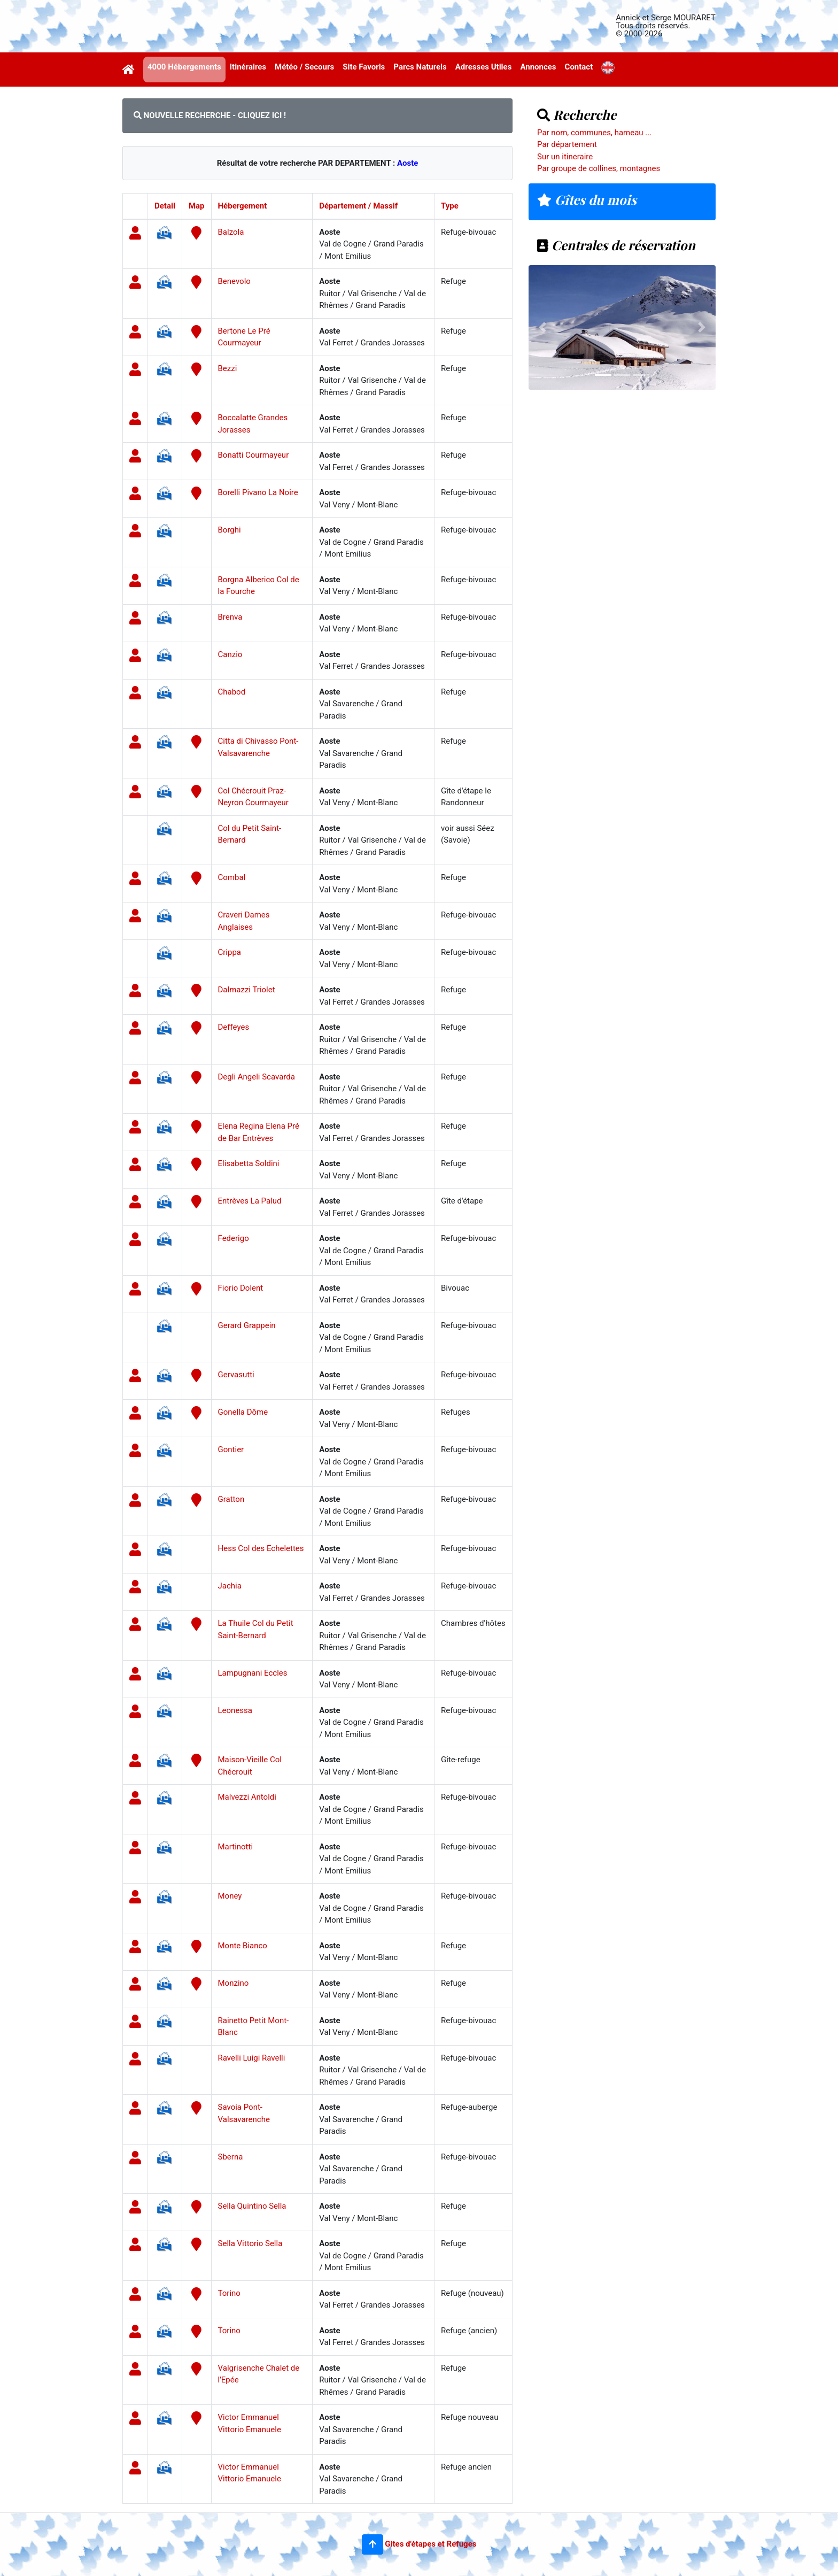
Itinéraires (248, 67)
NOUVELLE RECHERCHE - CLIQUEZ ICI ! (210, 115)
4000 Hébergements (184, 67)
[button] (372, 2544)
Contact (579, 67)
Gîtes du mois (587, 199)
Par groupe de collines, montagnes (598, 168)
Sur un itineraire (565, 156)
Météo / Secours (304, 67)
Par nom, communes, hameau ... (594, 132)
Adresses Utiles (483, 67)
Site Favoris (364, 67)
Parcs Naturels (419, 67)
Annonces (538, 67)
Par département (567, 144)
